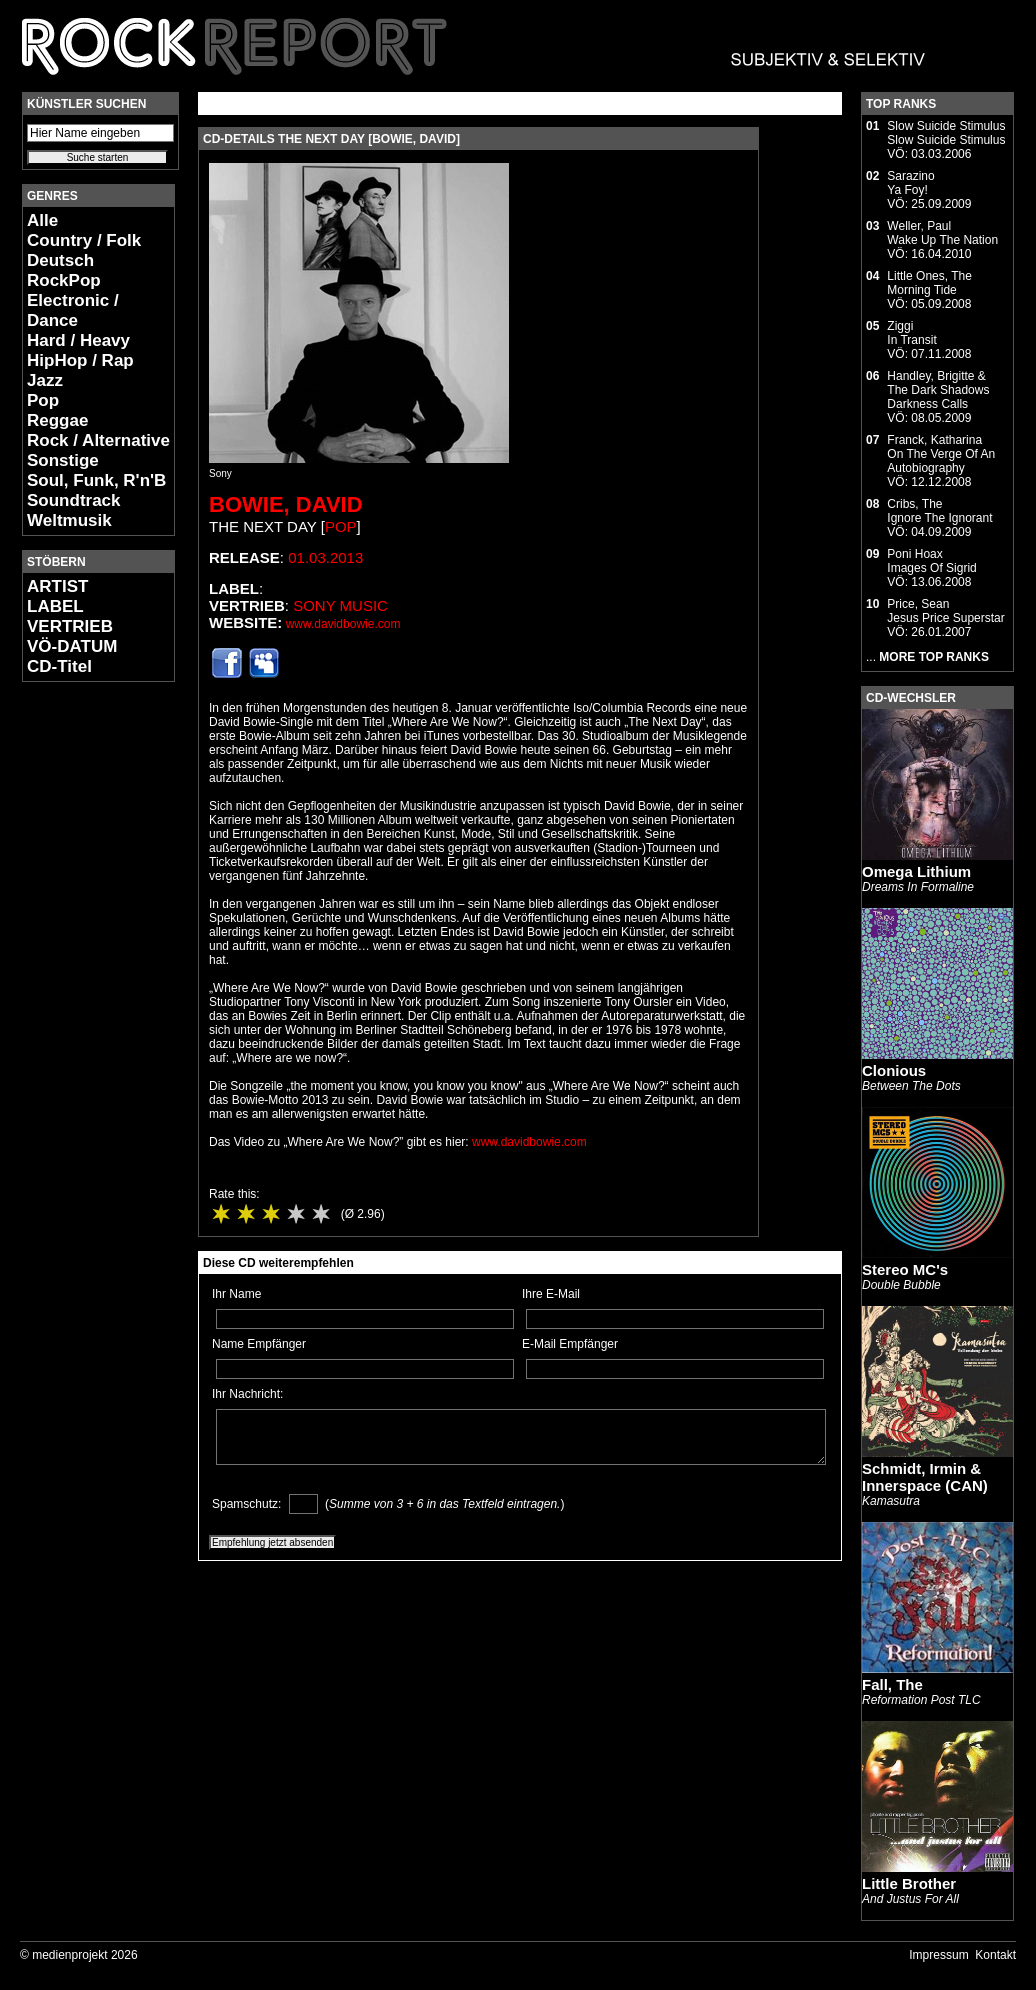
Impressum (938, 1955)
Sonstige (63, 460)
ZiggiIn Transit (911, 333)
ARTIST (57, 586)
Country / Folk (84, 240)
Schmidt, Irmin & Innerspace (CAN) (925, 1477)
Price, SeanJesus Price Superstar (945, 611)
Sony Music (340, 605)
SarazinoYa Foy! (910, 183)
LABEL (55, 606)
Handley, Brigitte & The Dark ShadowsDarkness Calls (938, 390)
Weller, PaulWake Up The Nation (942, 233)
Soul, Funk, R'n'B (96, 480)
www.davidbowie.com (343, 624)
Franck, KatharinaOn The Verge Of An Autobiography (941, 454)
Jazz (45, 380)
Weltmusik (69, 520)
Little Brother (909, 1883)
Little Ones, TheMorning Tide (929, 283)
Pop (43, 400)
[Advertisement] (82, 996)
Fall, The (892, 1684)
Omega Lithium (916, 871)
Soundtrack (74, 500)
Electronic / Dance (73, 310)
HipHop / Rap (80, 360)
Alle (42, 220)
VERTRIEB (70, 626)
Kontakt (995, 1955)
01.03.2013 (325, 557)
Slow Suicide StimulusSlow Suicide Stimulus (946, 133)
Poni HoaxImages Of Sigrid (931, 561)
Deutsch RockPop (64, 270)
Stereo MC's (905, 1269)
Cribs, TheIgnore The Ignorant (939, 511)
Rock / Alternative (98, 440)
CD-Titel (59, 666)
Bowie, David (286, 504)
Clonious (894, 1070)
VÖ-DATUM (72, 646)
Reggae (57, 420)
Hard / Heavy (78, 340)
